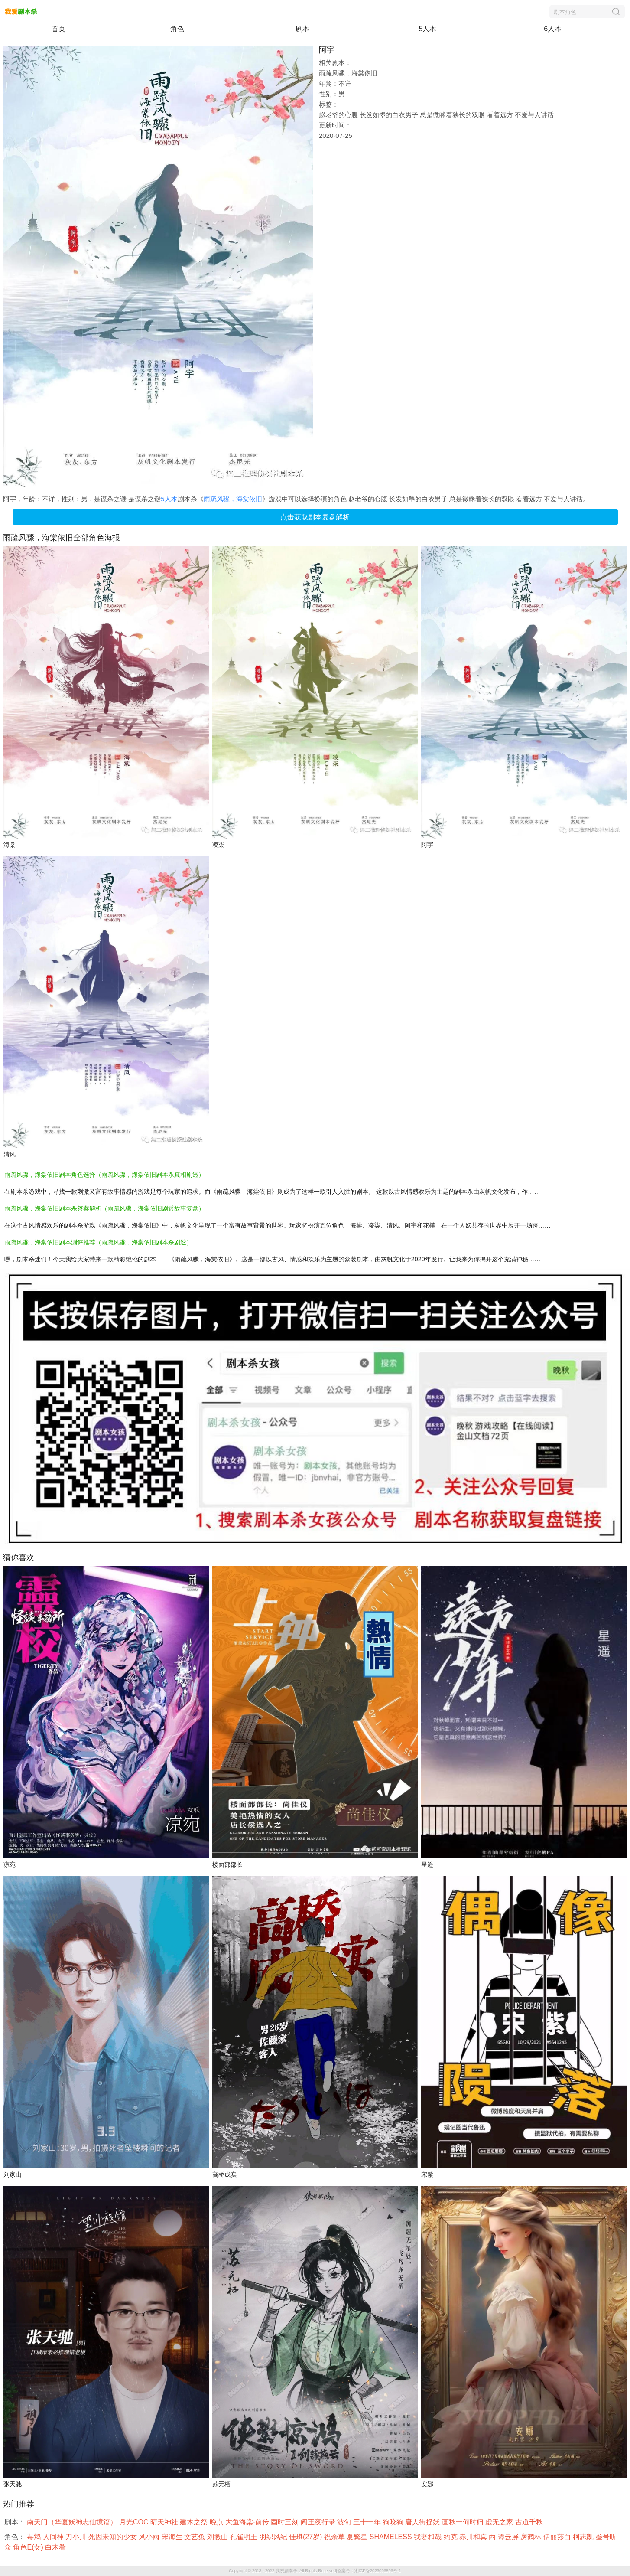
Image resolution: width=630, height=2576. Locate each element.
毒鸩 (34, 2536)
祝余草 (335, 2536)
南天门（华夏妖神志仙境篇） (73, 2522)
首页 (58, 29)
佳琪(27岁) (306, 2536)
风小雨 (150, 2536)
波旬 (345, 2522)
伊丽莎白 (558, 2536)
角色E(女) (29, 2547)
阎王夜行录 (319, 2522)
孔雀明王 (244, 2536)
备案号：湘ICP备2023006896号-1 (369, 2570)
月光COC (134, 2522)
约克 (451, 2536)
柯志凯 (584, 2536)
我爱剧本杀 (286, 2570)
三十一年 (368, 2522)
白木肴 (56, 2547)
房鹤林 (531, 2536)
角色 (177, 29)
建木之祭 (194, 2522)
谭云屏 (509, 2536)
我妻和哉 (428, 2536)
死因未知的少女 (113, 2536)
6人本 (553, 29)
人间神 (54, 2536)
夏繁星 (358, 2536)
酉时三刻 (285, 2522)
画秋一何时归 (463, 2522)
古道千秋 (530, 2522)
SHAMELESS (392, 2536)
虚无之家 (500, 2522)
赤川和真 (474, 2536)
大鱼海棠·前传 (248, 2522)
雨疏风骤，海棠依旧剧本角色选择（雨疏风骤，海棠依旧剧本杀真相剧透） (104, 1174)
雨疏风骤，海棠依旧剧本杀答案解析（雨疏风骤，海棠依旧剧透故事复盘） (104, 1208)
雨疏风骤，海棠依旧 (233, 499)
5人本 (427, 29)
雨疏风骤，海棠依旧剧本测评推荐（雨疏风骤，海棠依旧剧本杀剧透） (98, 1242)
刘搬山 (218, 2536)
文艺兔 (195, 2536)
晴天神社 (165, 2522)
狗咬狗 (394, 2522)
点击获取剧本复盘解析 (315, 517)
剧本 (302, 29)
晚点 (217, 2522)
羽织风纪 (274, 2536)
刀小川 (76, 2536)
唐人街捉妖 (423, 2522)
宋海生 (173, 2536)
